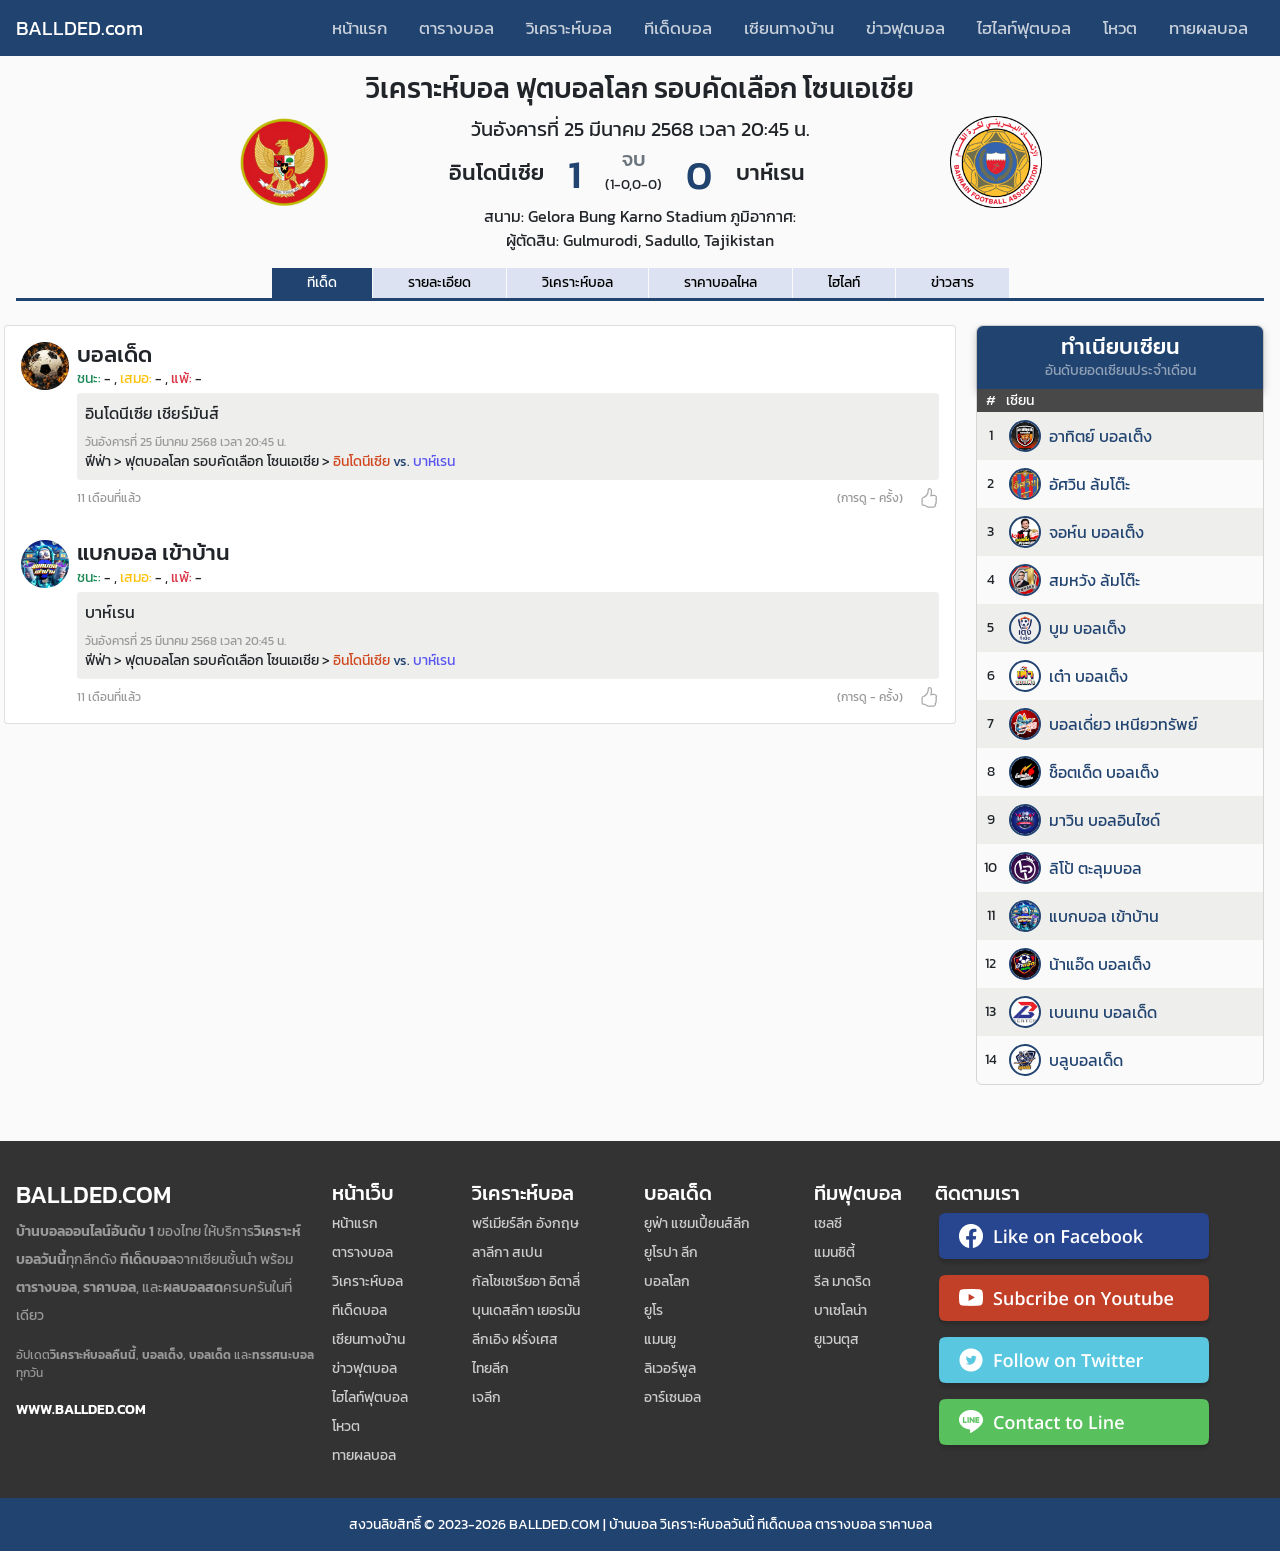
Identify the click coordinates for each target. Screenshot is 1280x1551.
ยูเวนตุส (836, 1339)
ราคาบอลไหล (720, 282)
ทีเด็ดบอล (678, 28)
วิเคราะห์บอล (569, 28)
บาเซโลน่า (840, 1310)
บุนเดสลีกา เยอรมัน (526, 1310)
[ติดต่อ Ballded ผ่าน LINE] (1074, 1426)
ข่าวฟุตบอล (905, 28)
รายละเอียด (439, 282)
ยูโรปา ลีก (671, 1252)
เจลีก (486, 1397)
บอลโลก (667, 1281)
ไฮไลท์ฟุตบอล (1024, 28)
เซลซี (828, 1223)
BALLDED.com (79, 28)
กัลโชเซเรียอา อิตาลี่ (526, 1281)
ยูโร (653, 1310)
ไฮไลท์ (844, 282)
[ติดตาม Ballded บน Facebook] (1074, 1240)
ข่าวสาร (952, 282)
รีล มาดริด (842, 1281)
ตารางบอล (456, 28)
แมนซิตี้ (834, 1252)
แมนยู (660, 1339)
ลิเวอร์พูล (670, 1368)
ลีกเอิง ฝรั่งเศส (515, 1339)
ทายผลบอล (1208, 28)
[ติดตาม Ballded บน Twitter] (1074, 1364)
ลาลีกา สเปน (507, 1252)
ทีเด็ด (322, 282)
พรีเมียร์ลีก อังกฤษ (525, 1223)
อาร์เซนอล (672, 1397)
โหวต (1120, 28)
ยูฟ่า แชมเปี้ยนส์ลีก (697, 1223)
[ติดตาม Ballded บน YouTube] (1074, 1302)
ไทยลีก (490, 1368)
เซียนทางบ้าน (789, 28)
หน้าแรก (359, 28)
